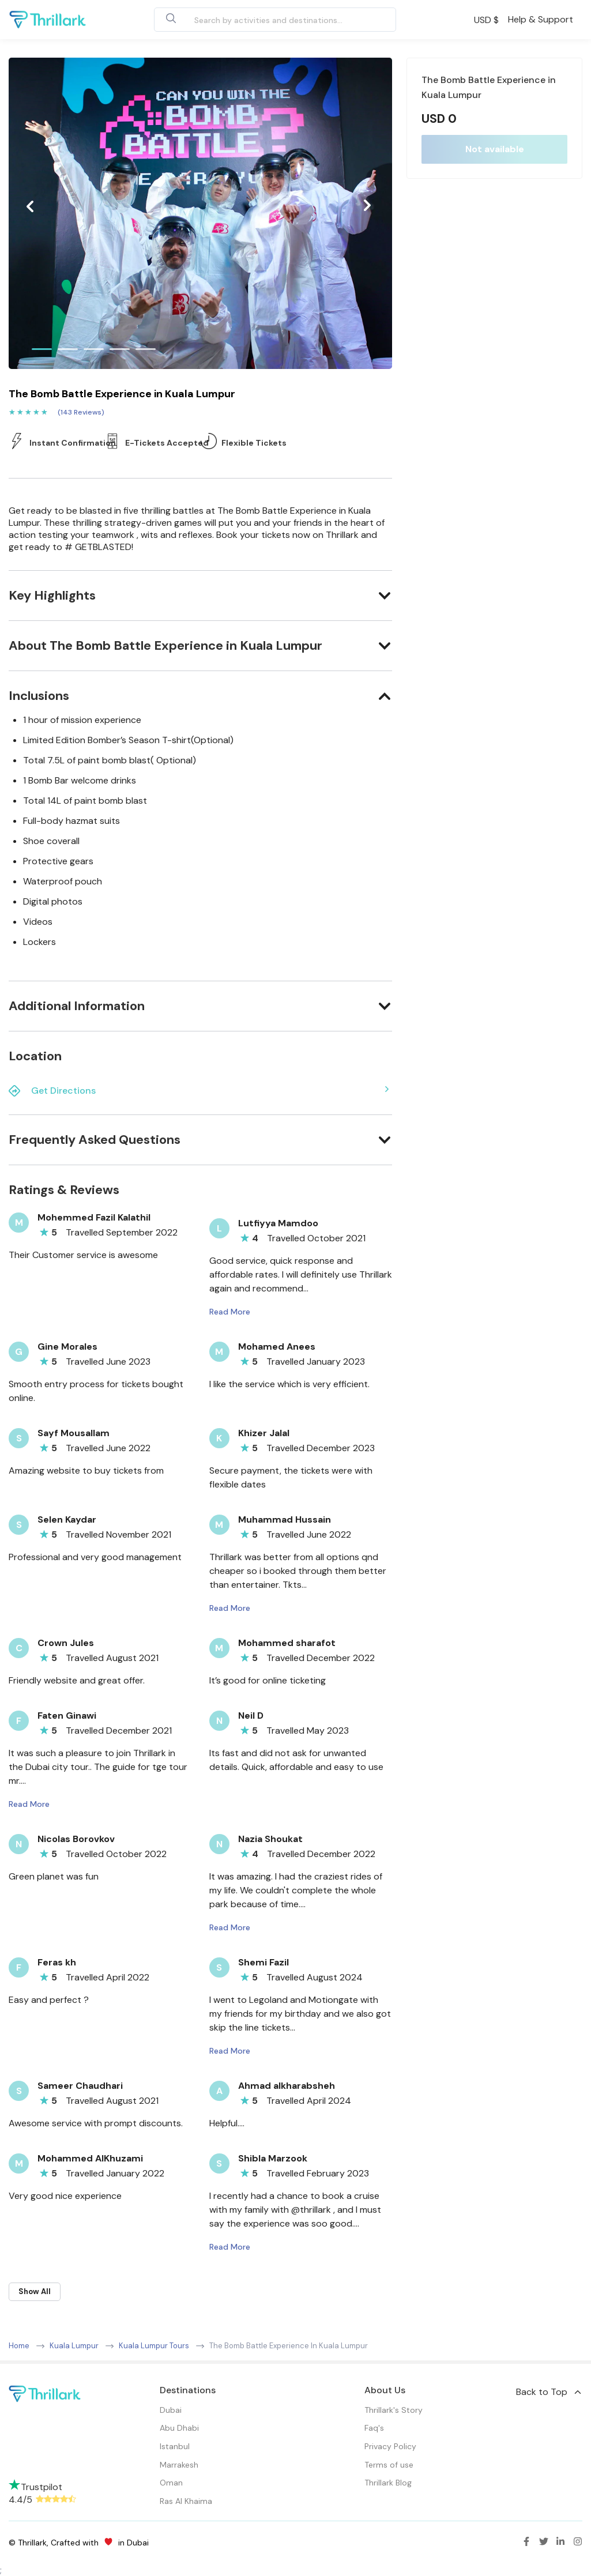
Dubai (171, 2410)
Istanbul (175, 2446)
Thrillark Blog (388, 2482)
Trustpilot (35, 2487)
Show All (34, 2291)
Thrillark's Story (393, 2410)
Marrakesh (179, 2465)
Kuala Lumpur (74, 2346)
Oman (171, 2482)
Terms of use (388, 2465)
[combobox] (262, 19)
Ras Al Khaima (186, 2501)
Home (19, 2346)
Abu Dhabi (179, 2428)
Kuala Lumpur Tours (154, 2346)
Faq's (374, 2428)
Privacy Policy (390, 2446)
